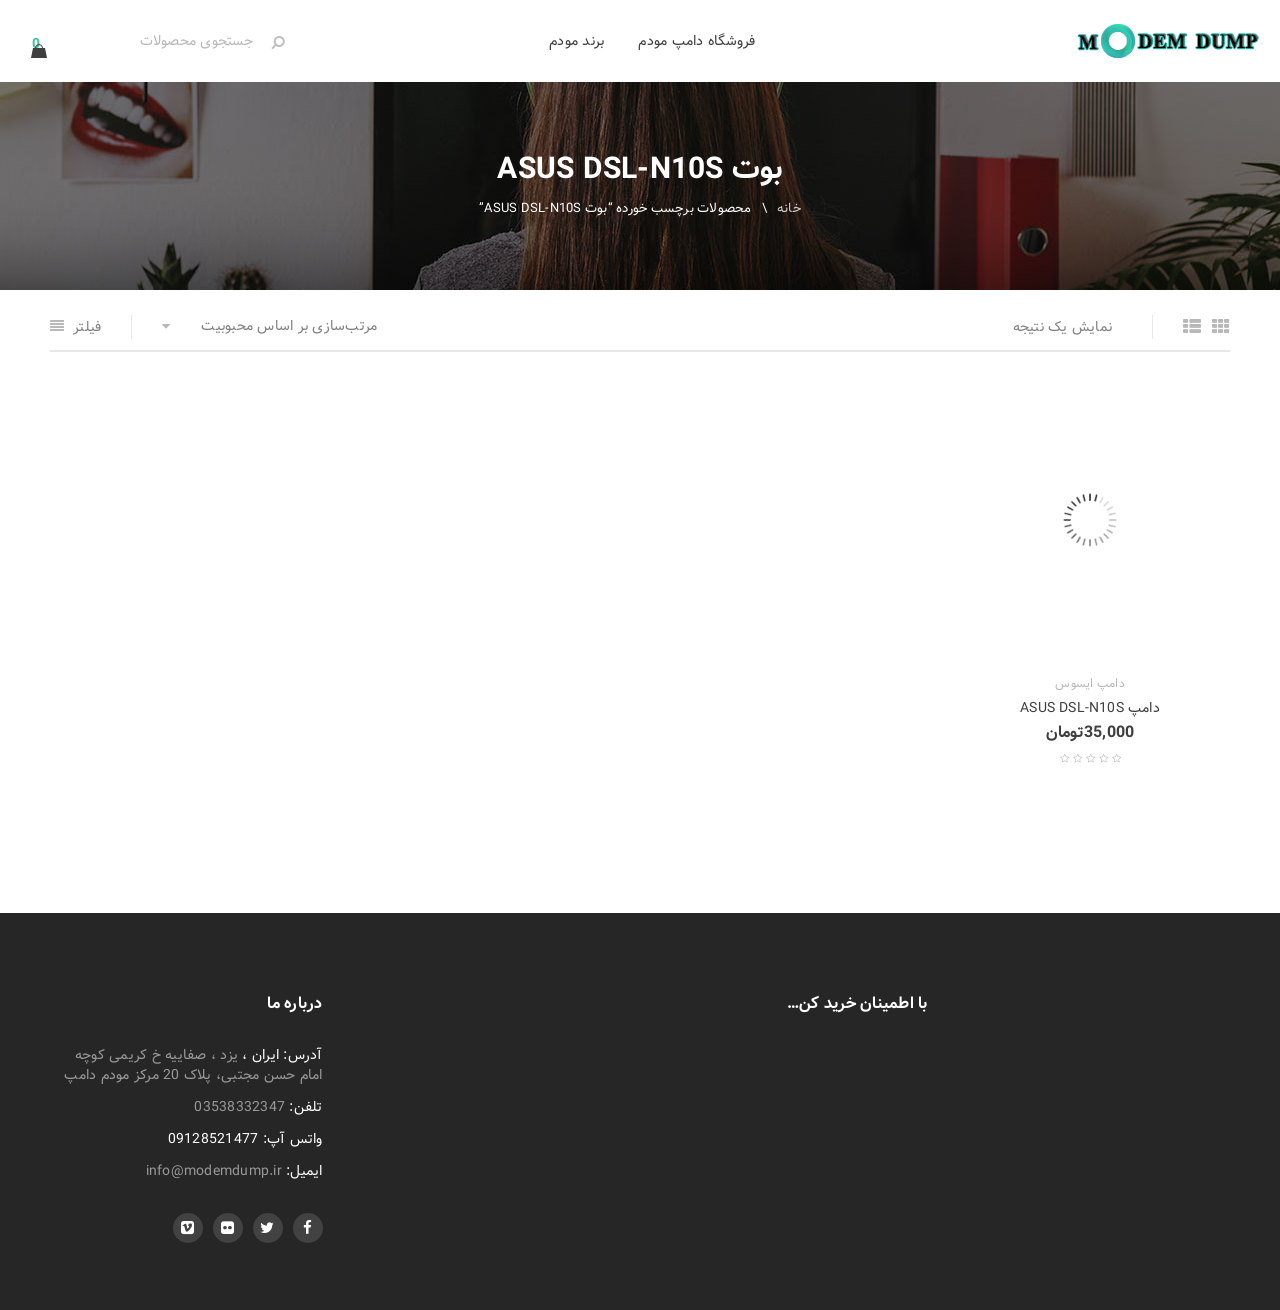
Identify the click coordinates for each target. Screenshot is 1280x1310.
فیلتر (87, 327)
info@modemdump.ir (214, 1171)
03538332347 (239, 1107)
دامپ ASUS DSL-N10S (1090, 708)
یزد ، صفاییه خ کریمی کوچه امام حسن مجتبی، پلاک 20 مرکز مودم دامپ (193, 1065)
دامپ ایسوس (1090, 684)
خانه (789, 208)
